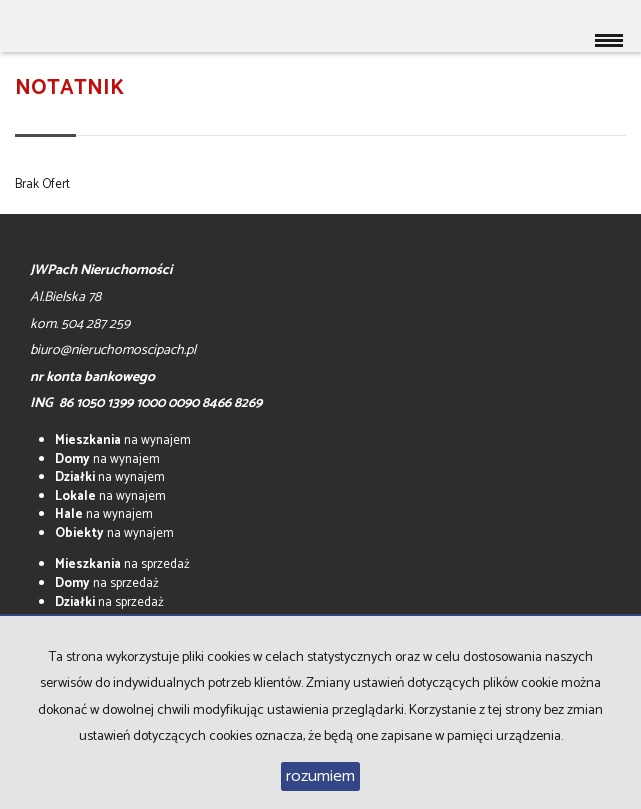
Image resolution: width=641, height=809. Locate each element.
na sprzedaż (122, 564)
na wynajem (123, 440)
